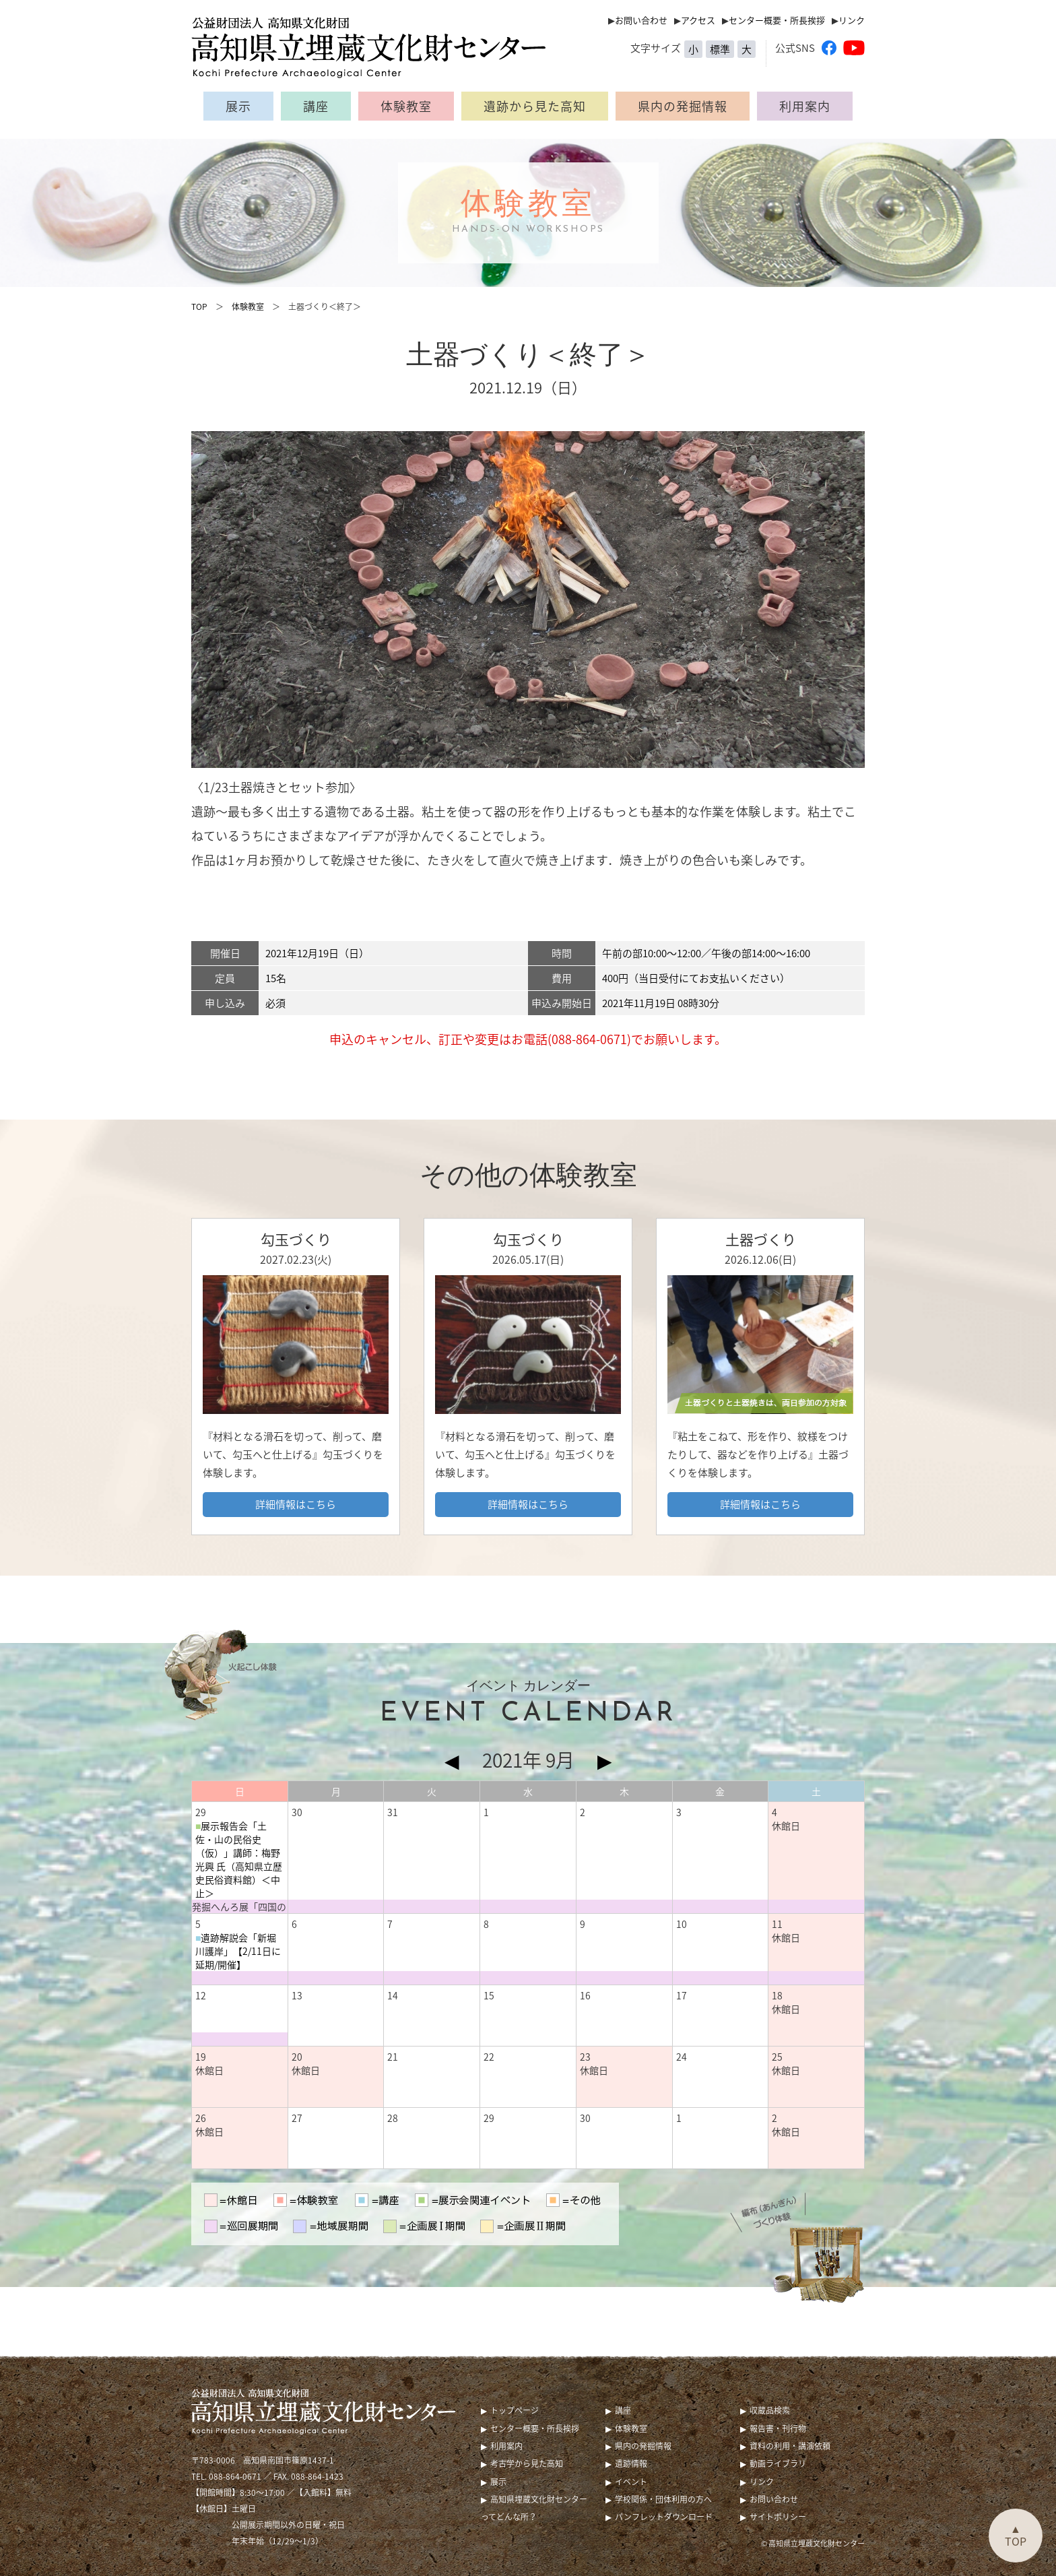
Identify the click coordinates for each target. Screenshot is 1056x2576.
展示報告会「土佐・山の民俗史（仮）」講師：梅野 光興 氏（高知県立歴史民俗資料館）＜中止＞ (238, 1859)
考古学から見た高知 (526, 2463)
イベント (631, 2482)
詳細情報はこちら (295, 1504)
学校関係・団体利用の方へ (663, 2499)
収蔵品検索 (770, 2410)
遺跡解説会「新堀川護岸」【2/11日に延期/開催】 (238, 1951)
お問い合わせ (641, 19)
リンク (851, 19)
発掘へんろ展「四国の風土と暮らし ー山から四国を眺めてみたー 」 (239, 1906)
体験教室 (406, 106)
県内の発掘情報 (682, 106)
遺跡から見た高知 (535, 106)
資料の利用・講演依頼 (790, 2446)
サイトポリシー (778, 2517)
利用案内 (804, 106)
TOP (199, 306)
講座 (316, 106)
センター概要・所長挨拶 (777, 19)
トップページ (514, 2410)
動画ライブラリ (778, 2463)
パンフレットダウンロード (664, 2517)
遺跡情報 (631, 2463)
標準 (720, 49)
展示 (238, 106)
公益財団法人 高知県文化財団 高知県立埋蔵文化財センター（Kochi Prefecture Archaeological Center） (376, 47)
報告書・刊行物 (778, 2428)
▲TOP (1015, 2534)
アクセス (698, 19)
